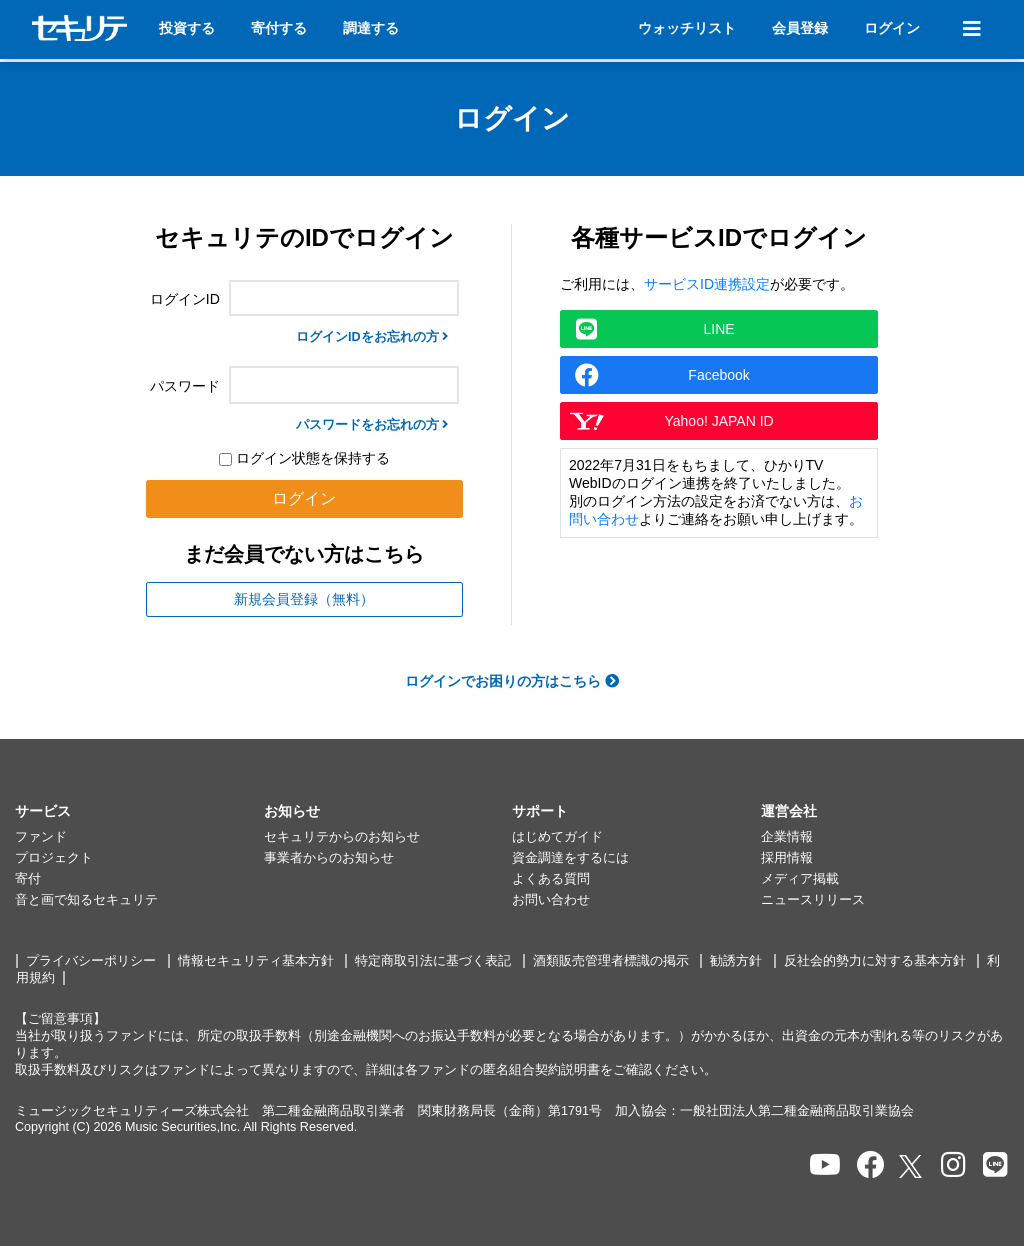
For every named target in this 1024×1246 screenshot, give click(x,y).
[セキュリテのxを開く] (912, 1166)
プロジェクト (54, 858)
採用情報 (787, 858)
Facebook (662, 375)
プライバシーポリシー (91, 961)
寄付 (28, 879)
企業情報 (787, 837)
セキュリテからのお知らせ (342, 837)
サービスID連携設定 (707, 284)
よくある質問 (551, 879)
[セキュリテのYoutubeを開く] (825, 1165)
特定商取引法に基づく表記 (433, 961)
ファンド (41, 837)
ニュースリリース (813, 900)
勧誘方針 (736, 961)
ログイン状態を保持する (304, 458)
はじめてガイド (557, 837)
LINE (655, 329)
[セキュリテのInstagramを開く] (953, 1165)
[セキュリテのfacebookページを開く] (871, 1165)
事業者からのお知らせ (329, 858)
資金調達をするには (570, 858)
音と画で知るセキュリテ (86, 900)
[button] (139, 812)
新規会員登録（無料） (304, 599)
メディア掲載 (800, 879)
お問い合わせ (551, 900)
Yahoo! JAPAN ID (671, 421)
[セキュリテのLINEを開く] (995, 1165)
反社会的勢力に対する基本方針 (875, 961)
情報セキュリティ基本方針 (256, 961)
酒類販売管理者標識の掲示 (611, 961)
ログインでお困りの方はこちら (512, 681)
